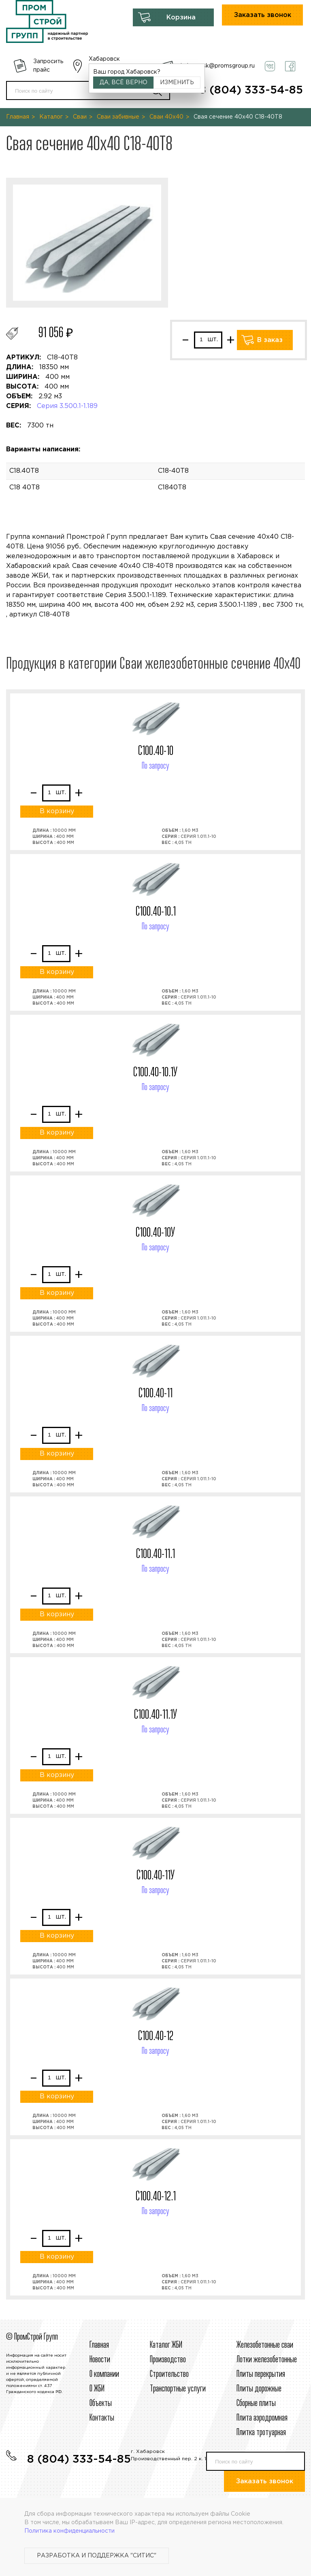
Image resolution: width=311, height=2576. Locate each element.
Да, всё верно (123, 82)
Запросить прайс (48, 65)
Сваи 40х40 (166, 117)
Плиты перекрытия (260, 2374)
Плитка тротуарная (261, 2433)
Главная (17, 117)
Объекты (100, 2403)
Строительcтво (169, 2374)
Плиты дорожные (258, 2389)
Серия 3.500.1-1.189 (67, 406)
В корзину (57, 811)
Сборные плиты (256, 2403)
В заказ (270, 340)
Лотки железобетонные (266, 2360)
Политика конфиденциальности (69, 2531)
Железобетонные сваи (264, 2345)
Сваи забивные (118, 117)
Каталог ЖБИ (166, 2345)
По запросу (155, 766)
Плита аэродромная (262, 2418)
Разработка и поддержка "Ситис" (96, 2555)
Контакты (101, 2418)
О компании (104, 2374)
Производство (168, 2360)
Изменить (177, 82)
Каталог (51, 117)
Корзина (181, 18)
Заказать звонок (262, 15)
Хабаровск (104, 59)
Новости (99, 2360)
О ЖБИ (96, 2389)
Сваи (80, 117)
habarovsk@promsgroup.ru (218, 66)
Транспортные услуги (178, 2389)
